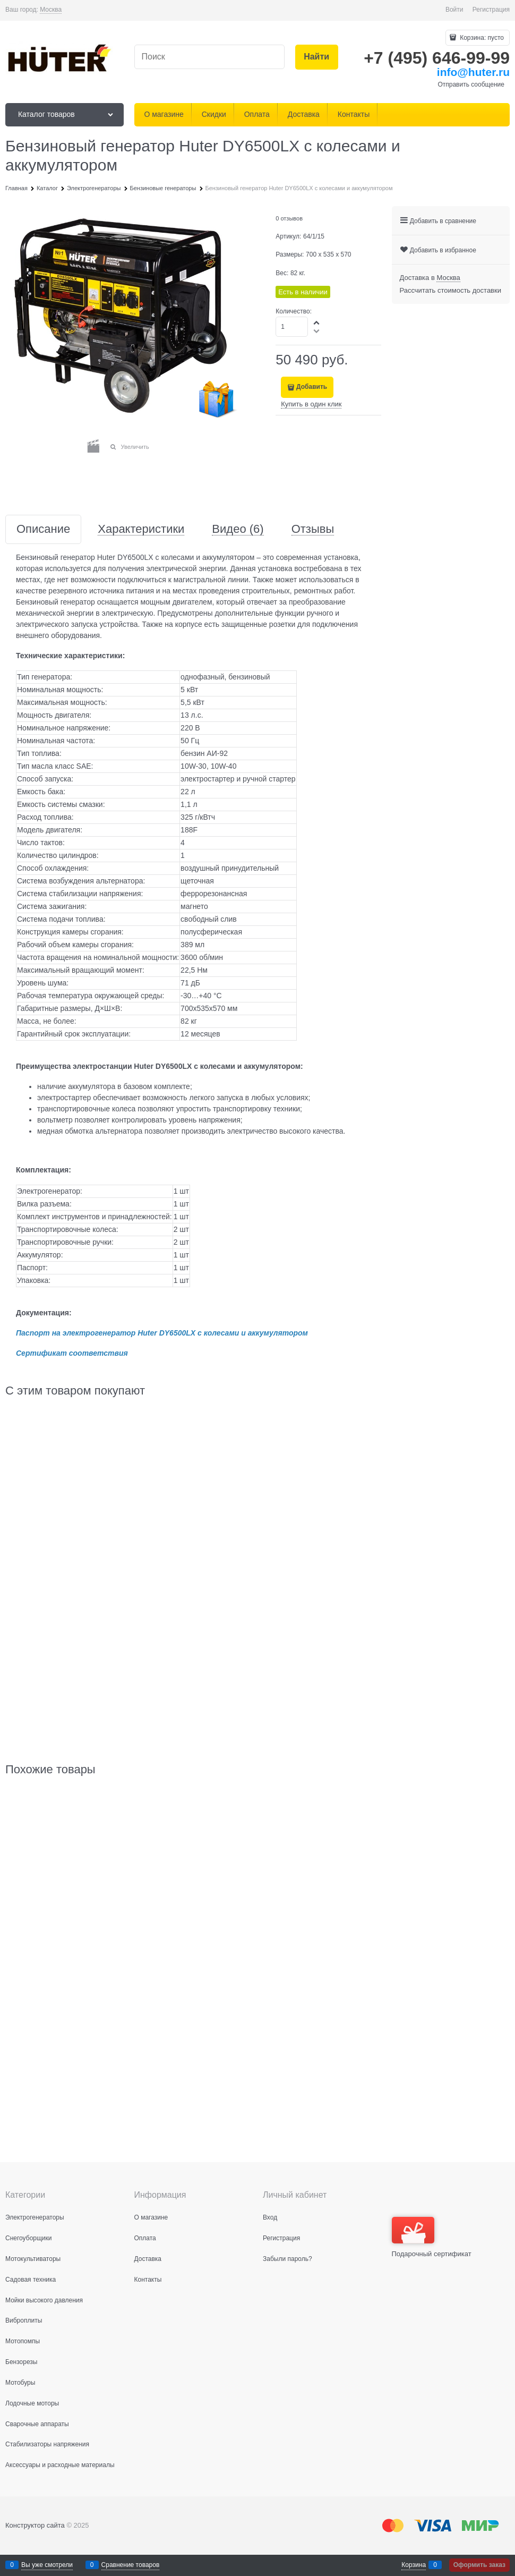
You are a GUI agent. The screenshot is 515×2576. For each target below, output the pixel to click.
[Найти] (316, 57)
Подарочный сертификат (431, 2237)
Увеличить (135, 447)
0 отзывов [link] (289, 218)
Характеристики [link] (141, 529)
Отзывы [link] (312, 529)
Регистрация (491, 9)
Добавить (311, 386)
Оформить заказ (479, 2565)
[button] (317, 322)
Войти (454, 9)
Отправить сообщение (470, 84)
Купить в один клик (311, 404)
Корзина (413, 2565)
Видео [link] (237, 529)
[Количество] (292, 327)
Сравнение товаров (130, 2565)
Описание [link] (43, 529)
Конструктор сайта (35, 2525)
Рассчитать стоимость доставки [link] (450, 290)
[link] (51, 10)
